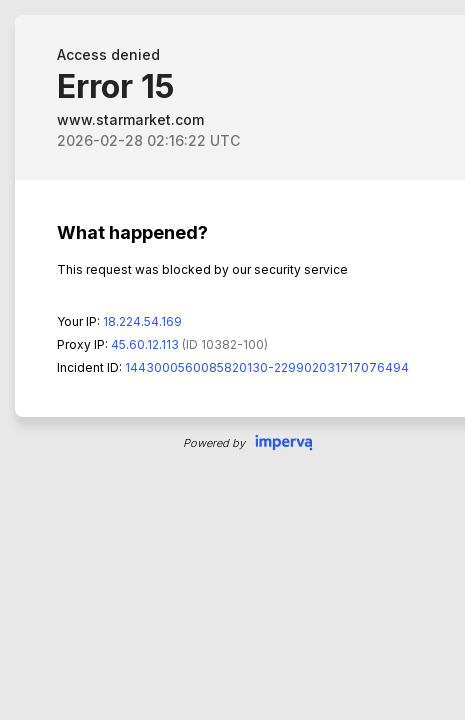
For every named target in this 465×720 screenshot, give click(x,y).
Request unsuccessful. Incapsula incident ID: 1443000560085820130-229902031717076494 (232, 360)
